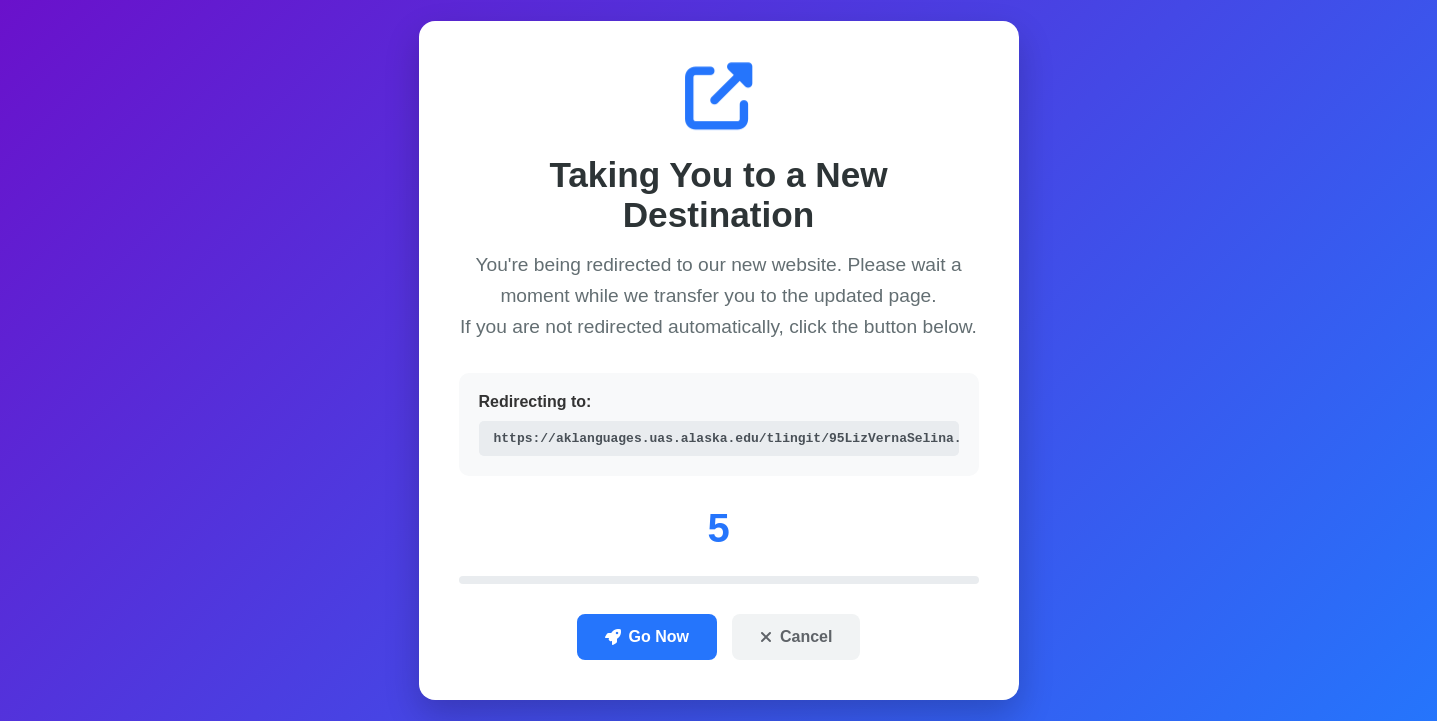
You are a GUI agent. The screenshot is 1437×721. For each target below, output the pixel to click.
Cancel (796, 637)
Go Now (647, 637)
